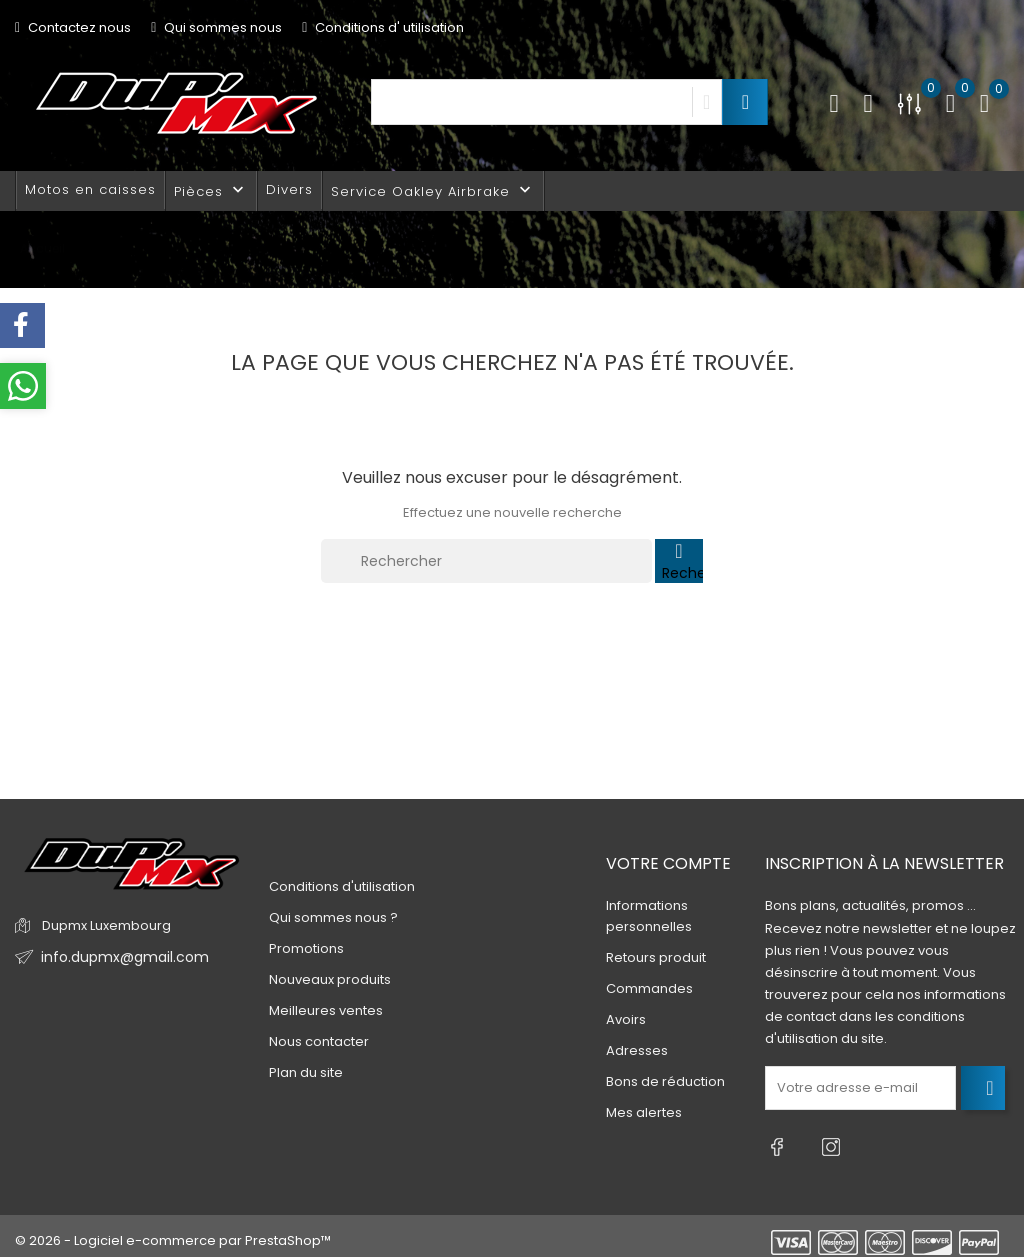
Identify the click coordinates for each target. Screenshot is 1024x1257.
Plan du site (306, 1072)
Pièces (211, 190)
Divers (289, 189)
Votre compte (668, 863)
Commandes (649, 988)
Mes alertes (644, 1112)
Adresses (637, 1050)
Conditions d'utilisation (342, 886)
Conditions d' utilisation (383, 27)
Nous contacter (319, 1041)
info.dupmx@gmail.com (118, 957)
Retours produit (656, 957)
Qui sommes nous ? (333, 917)
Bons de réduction (665, 1081)
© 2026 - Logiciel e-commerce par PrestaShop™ (173, 1231)
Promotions (306, 948)
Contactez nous (73, 27)
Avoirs (626, 1019)
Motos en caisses (90, 189)
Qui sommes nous (216, 27)
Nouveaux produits (330, 979)
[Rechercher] (486, 561)
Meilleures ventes (326, 1010)
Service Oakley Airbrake (433, 190)
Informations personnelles (649, 916)
